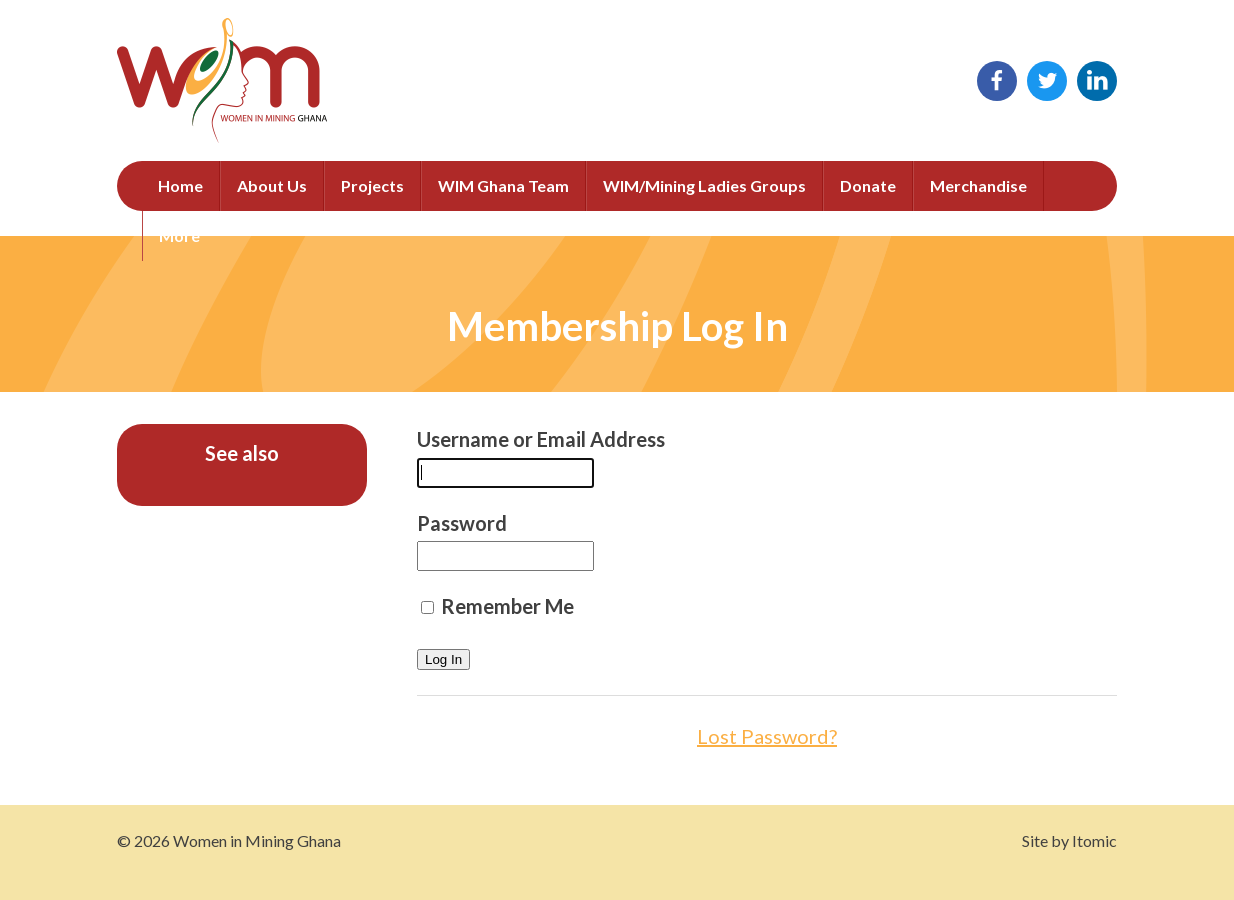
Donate (868, 185)
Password (462, 523)
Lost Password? (767, 736)
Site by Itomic (1069, 840)
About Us (272, 185)
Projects (372, 185)
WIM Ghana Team (503, 185)
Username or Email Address (541, 439)
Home (180, 185)
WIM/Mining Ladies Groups (704, 185)
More (179, 235)
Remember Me (497, 606)
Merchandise (978, 185)
